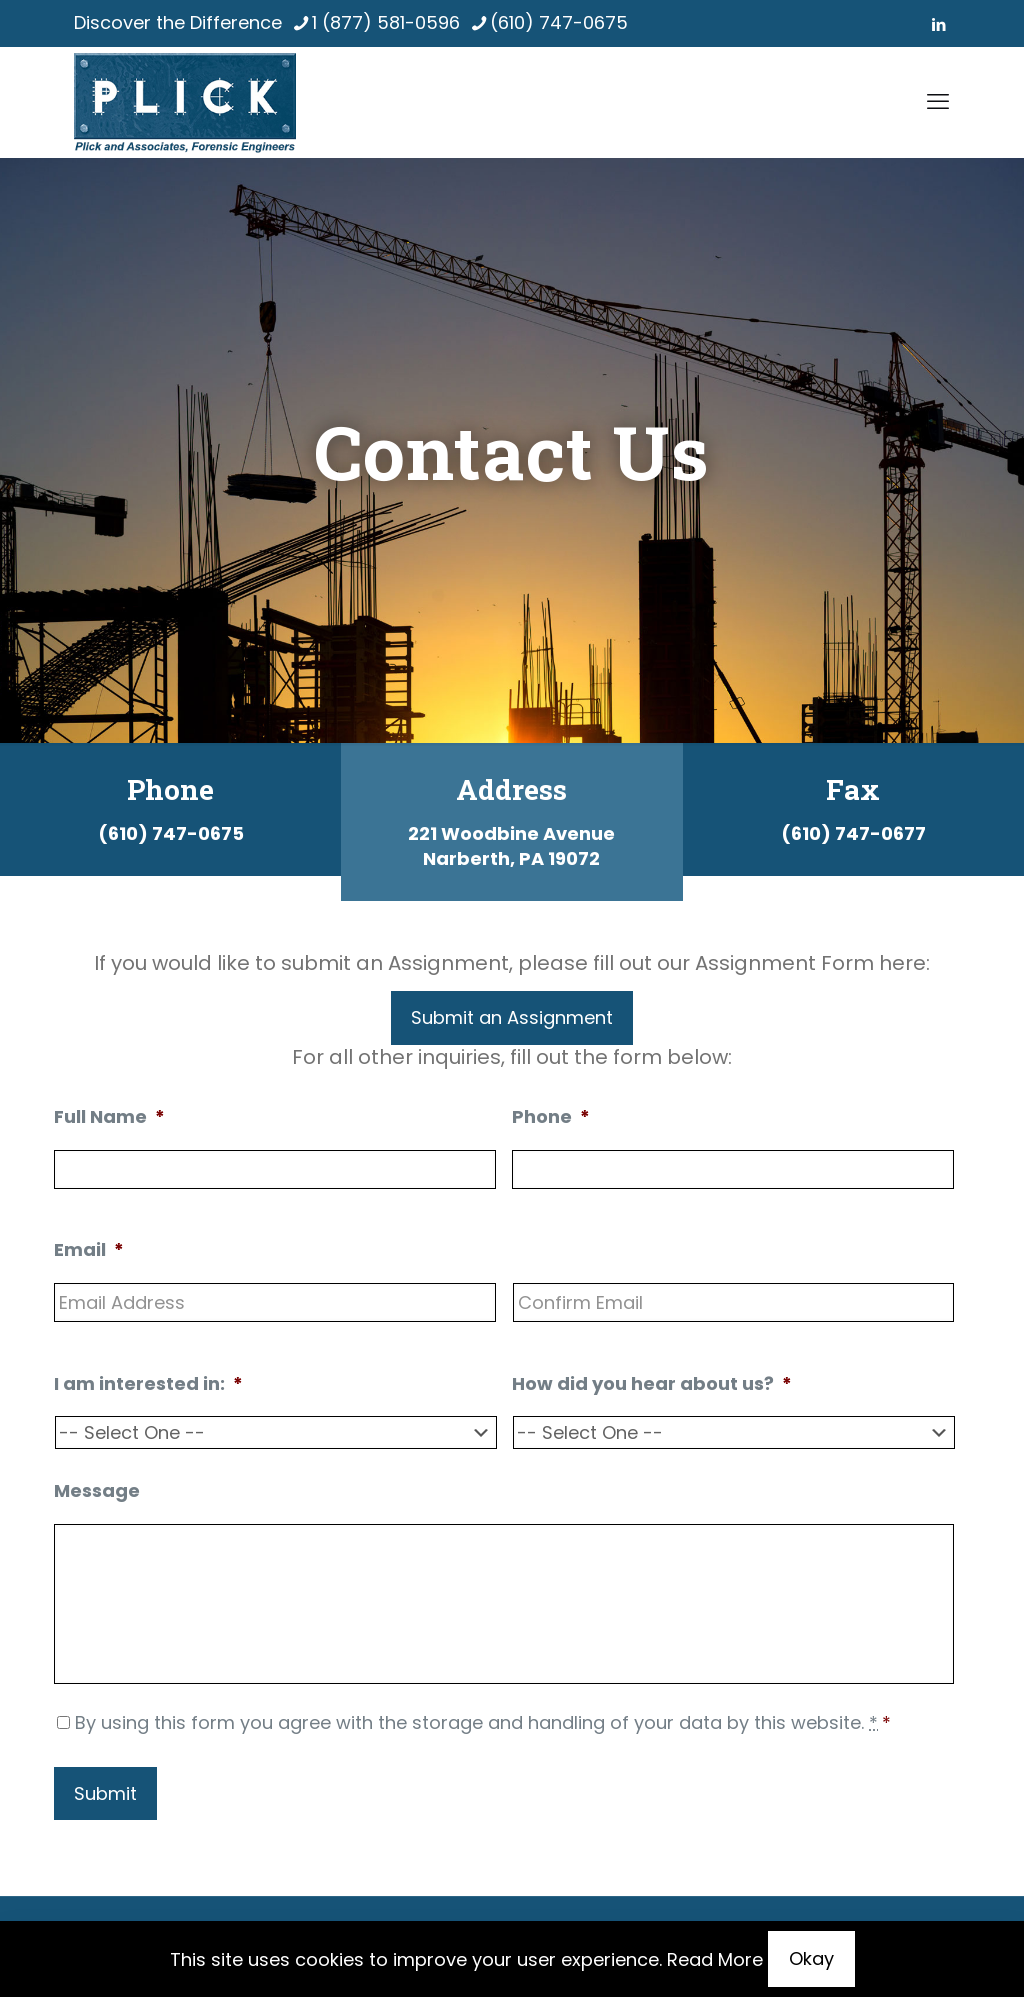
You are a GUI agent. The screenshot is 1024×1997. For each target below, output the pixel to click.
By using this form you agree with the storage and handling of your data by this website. (483, 1722)
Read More (715, 1959)
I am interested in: (148, 1383)
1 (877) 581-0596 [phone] (386, 22)
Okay (811, 1958)
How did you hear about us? (652, 1383)
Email (89, 1249)
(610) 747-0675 (171, 833)
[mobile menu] (938, 102)
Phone (551, 1116)
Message (97, 1490)
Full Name (109, 1116)
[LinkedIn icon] (938, 24)
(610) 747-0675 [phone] (559, 22)
